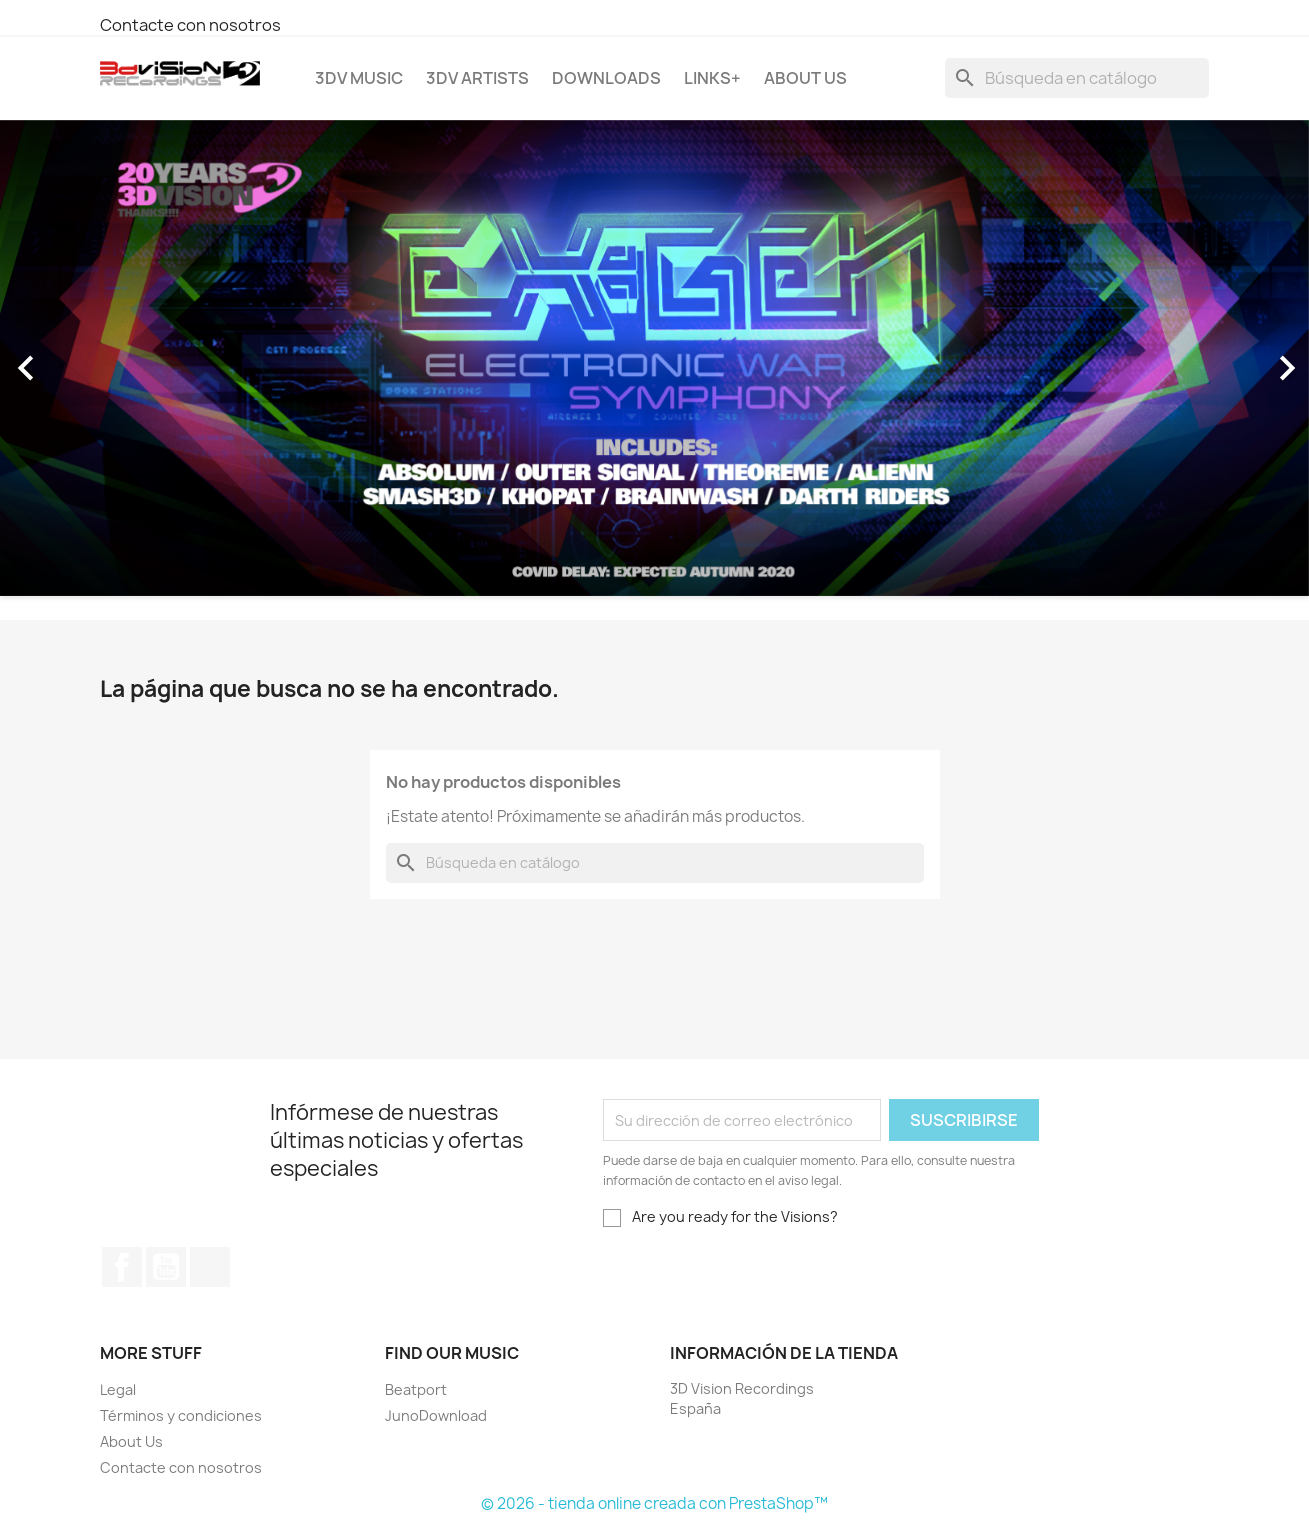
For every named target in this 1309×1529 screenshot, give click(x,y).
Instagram (210, 1267)
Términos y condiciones (181, 1415)
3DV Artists (477, 78)
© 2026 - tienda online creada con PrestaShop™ (654, 1503)
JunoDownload (436, 1415)
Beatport (416, 1389)
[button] (98, 358)
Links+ (712, 78)
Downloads (606, 78)
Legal (118, 1389)
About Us (805, 78)
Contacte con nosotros (190, 25)
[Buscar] (1077, 78)
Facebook (122, 1267)
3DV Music (359, 78)
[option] (654, 358)
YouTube (166, 1267)
